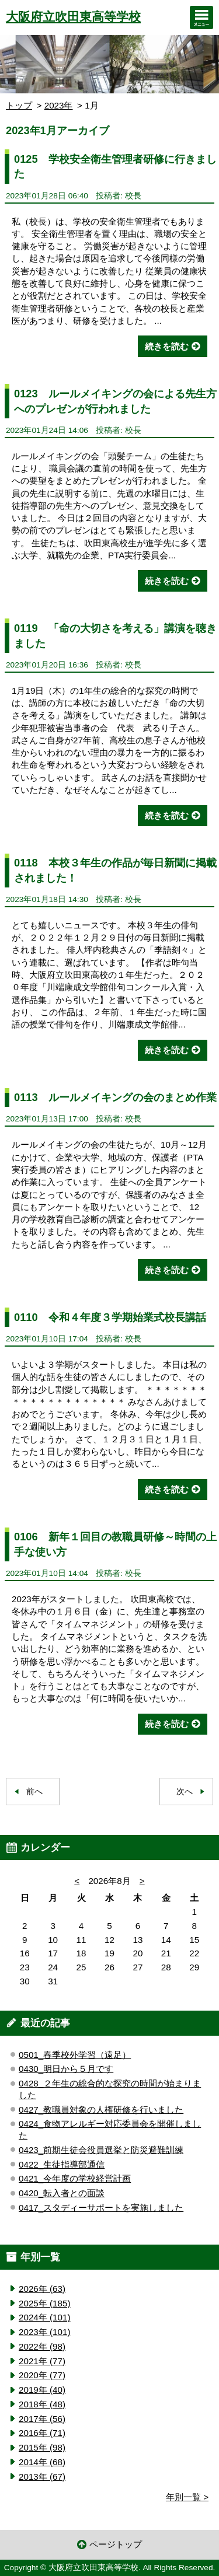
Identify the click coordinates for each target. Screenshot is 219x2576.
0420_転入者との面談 (62, 2193)
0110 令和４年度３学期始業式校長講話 (110, 1317)
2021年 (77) (42, 2361)
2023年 (58, 105)
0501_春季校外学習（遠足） (75, 2055)
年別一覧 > (187, 2497)
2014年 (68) (42, 2462)
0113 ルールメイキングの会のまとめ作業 (115, 1097)
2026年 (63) (42, 2289)
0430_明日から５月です (66, 2069)
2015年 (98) (42, 2447)
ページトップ (115, 2544)
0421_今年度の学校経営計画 (75, 2178)
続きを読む (167, 346)
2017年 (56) (42, 2419)
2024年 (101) (44, 2317)
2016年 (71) (42, 2433)
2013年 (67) (42, 2476)
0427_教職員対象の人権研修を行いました (101, 2109)
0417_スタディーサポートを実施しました (101, 2208)
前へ (34, 1791)
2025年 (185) (44, 2303)
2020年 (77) (42, 2375)
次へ (184, 1791)
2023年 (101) (44, 2332)
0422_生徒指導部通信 (62, 2164)
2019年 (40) (42, 2390)
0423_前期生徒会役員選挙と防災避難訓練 (101, 2150)
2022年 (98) (42, 2346)
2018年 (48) (42, 2404)
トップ (19, 105)
